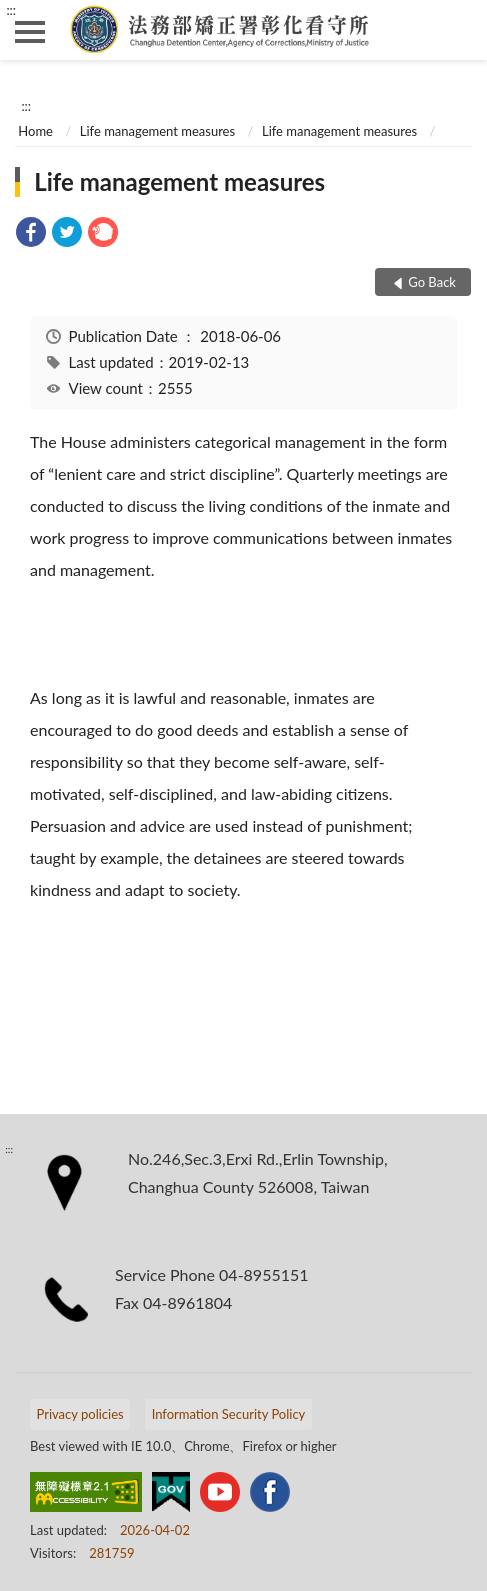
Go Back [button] (432, 282)
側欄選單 (30, 32)
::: (11, 10)
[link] (31, 234)
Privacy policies (80, 1414)
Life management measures (157, 131)
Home (35, 131)
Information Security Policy (229, 1414)
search (457, 30)
